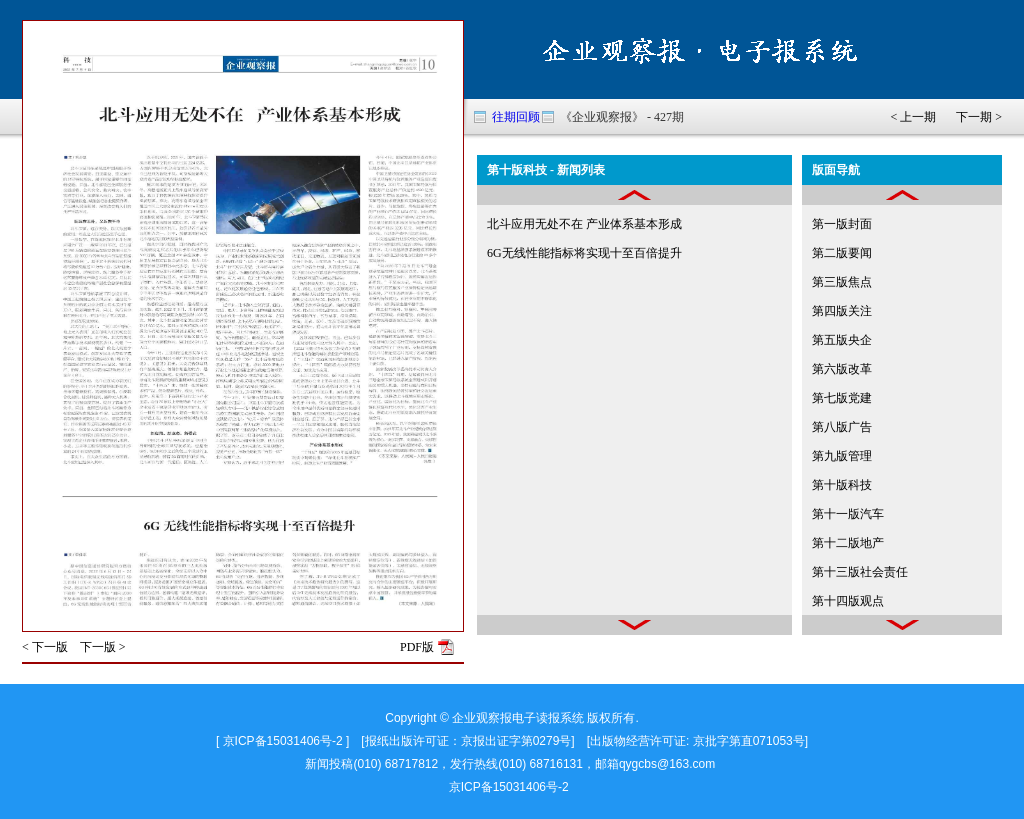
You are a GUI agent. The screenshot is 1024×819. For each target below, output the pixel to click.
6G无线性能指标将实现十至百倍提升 (584, 253)
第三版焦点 (842, 282)
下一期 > (979, 117)
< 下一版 (45, 647)
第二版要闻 (842, 253)
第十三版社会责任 (860, 572)
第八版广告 (842, 427)
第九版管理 (842, 456)
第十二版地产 (848, 543)
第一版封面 (842, 224)
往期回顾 (516, 117)
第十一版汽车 (848, 514)
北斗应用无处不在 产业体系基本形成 (584, 224)
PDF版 (417, 647)
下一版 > (103, 647)
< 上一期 (913, 117)
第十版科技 (842, 485)
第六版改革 (842, 369)
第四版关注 (842, 311)
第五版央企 (842, 340)
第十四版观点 (848, 601)
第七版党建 (842, 398)
